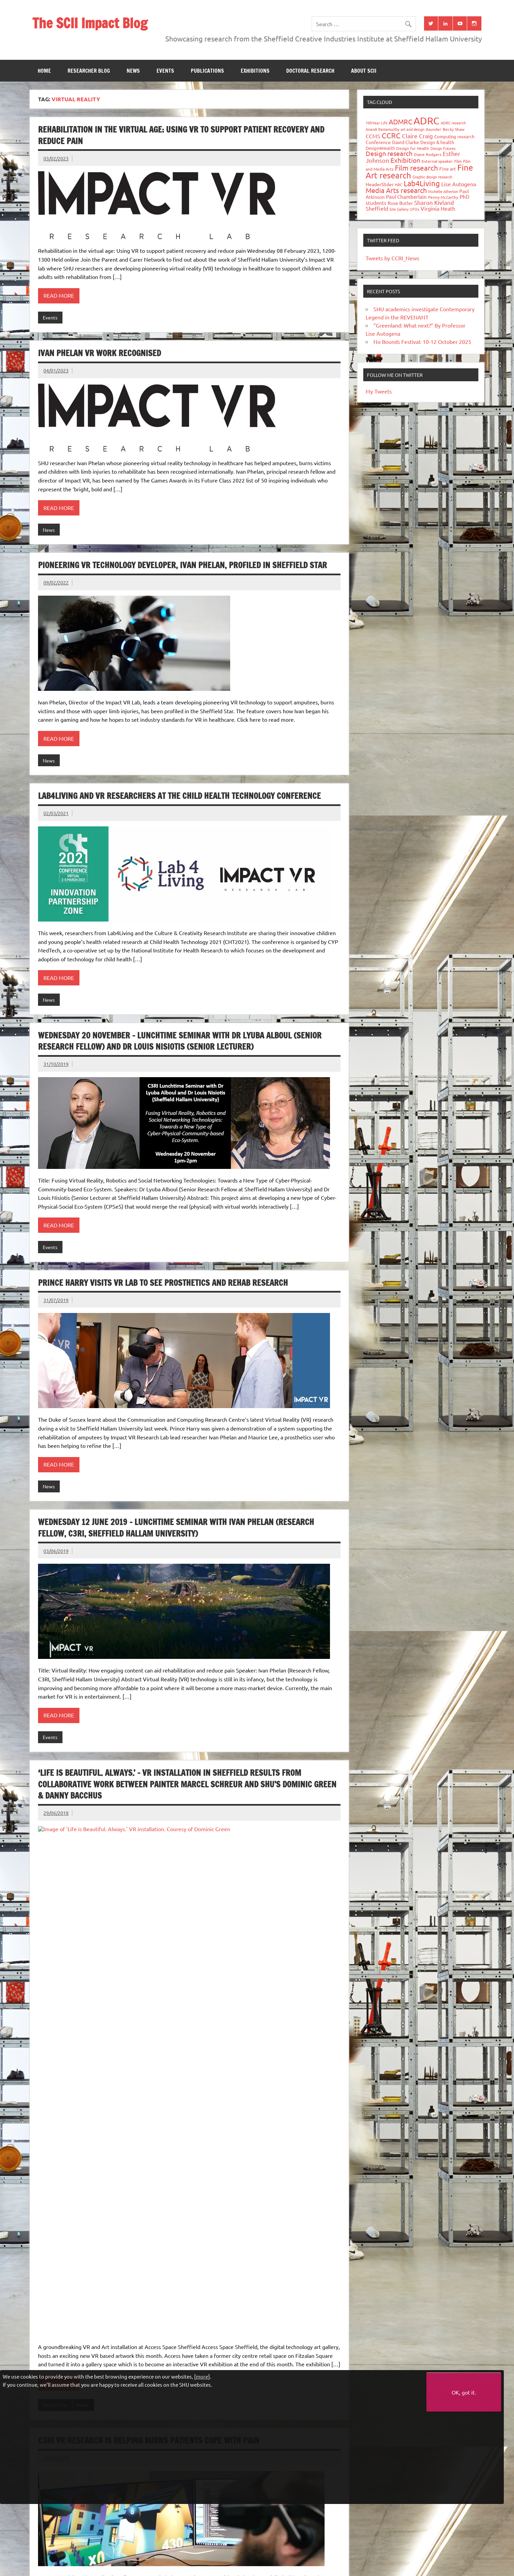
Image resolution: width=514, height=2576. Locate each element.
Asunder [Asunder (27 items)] (433, 129)
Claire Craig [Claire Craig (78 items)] (417, 135)
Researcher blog (89, 70)
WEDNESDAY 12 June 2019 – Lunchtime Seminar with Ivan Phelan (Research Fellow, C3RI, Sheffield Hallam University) (176, 1527)
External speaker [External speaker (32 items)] (437, 161)
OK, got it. (464, 2392)
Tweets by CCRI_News (392, 258)
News (133, 70)
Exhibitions (255, 70)
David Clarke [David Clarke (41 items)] (405, 142)
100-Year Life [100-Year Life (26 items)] (376, 122)
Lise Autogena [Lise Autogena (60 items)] (458, 183)
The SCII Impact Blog (89, 23)
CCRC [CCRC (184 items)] (391, 135)
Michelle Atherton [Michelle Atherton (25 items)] (443, 191)
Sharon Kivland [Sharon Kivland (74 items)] (434, 202)
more (202, 2376)
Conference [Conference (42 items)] (378, 142)
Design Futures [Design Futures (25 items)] (443, 148)
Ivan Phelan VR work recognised (99, 353)
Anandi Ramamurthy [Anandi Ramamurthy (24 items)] (382, 129)
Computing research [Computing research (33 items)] (454, 136)
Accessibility (239, 2571)
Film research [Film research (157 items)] (416, 167)
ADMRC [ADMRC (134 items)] (400, 121)
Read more (58, 295)
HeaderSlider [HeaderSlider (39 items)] (379, 184)
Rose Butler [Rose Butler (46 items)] (400, 203)
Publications (207, 70)
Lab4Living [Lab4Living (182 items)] (422, 183)
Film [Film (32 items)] (458, 161)
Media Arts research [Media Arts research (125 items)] (396, 190)
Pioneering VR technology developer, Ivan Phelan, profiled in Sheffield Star (182, 565)
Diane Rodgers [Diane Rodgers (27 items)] (427, 154)
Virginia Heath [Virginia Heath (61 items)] (438, 208)
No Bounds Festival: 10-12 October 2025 (422, 341)
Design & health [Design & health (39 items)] (437, 142)
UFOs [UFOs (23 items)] (414, 209)
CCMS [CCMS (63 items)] (373, 136)
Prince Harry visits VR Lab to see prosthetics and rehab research (163, 1283)
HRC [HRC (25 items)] (398, 184)
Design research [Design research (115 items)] (389, 153)
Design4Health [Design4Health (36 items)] (380, 148)
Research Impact (82, 2221)
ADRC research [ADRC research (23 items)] (453, 122)
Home (44, 70)
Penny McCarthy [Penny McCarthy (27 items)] (443, 197)
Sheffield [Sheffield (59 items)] (377, 208)
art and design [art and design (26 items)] (412, 129)
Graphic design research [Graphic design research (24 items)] (432, 176)
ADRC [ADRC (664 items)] (426, 120)
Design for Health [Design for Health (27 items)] (412, 148)
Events (165, 70)
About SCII (364, 70)
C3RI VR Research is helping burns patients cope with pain (148, 2026)
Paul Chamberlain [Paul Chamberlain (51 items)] (406, 196)
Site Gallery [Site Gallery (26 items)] (398, 209)
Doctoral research (310, 70)
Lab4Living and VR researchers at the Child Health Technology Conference (179, 796)
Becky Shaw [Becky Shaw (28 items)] (453, 129)
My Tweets (379, 391)
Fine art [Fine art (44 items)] (447, 168)
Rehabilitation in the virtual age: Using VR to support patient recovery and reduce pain (181, 135)
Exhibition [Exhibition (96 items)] (405, 160)
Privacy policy (274, 2571)
